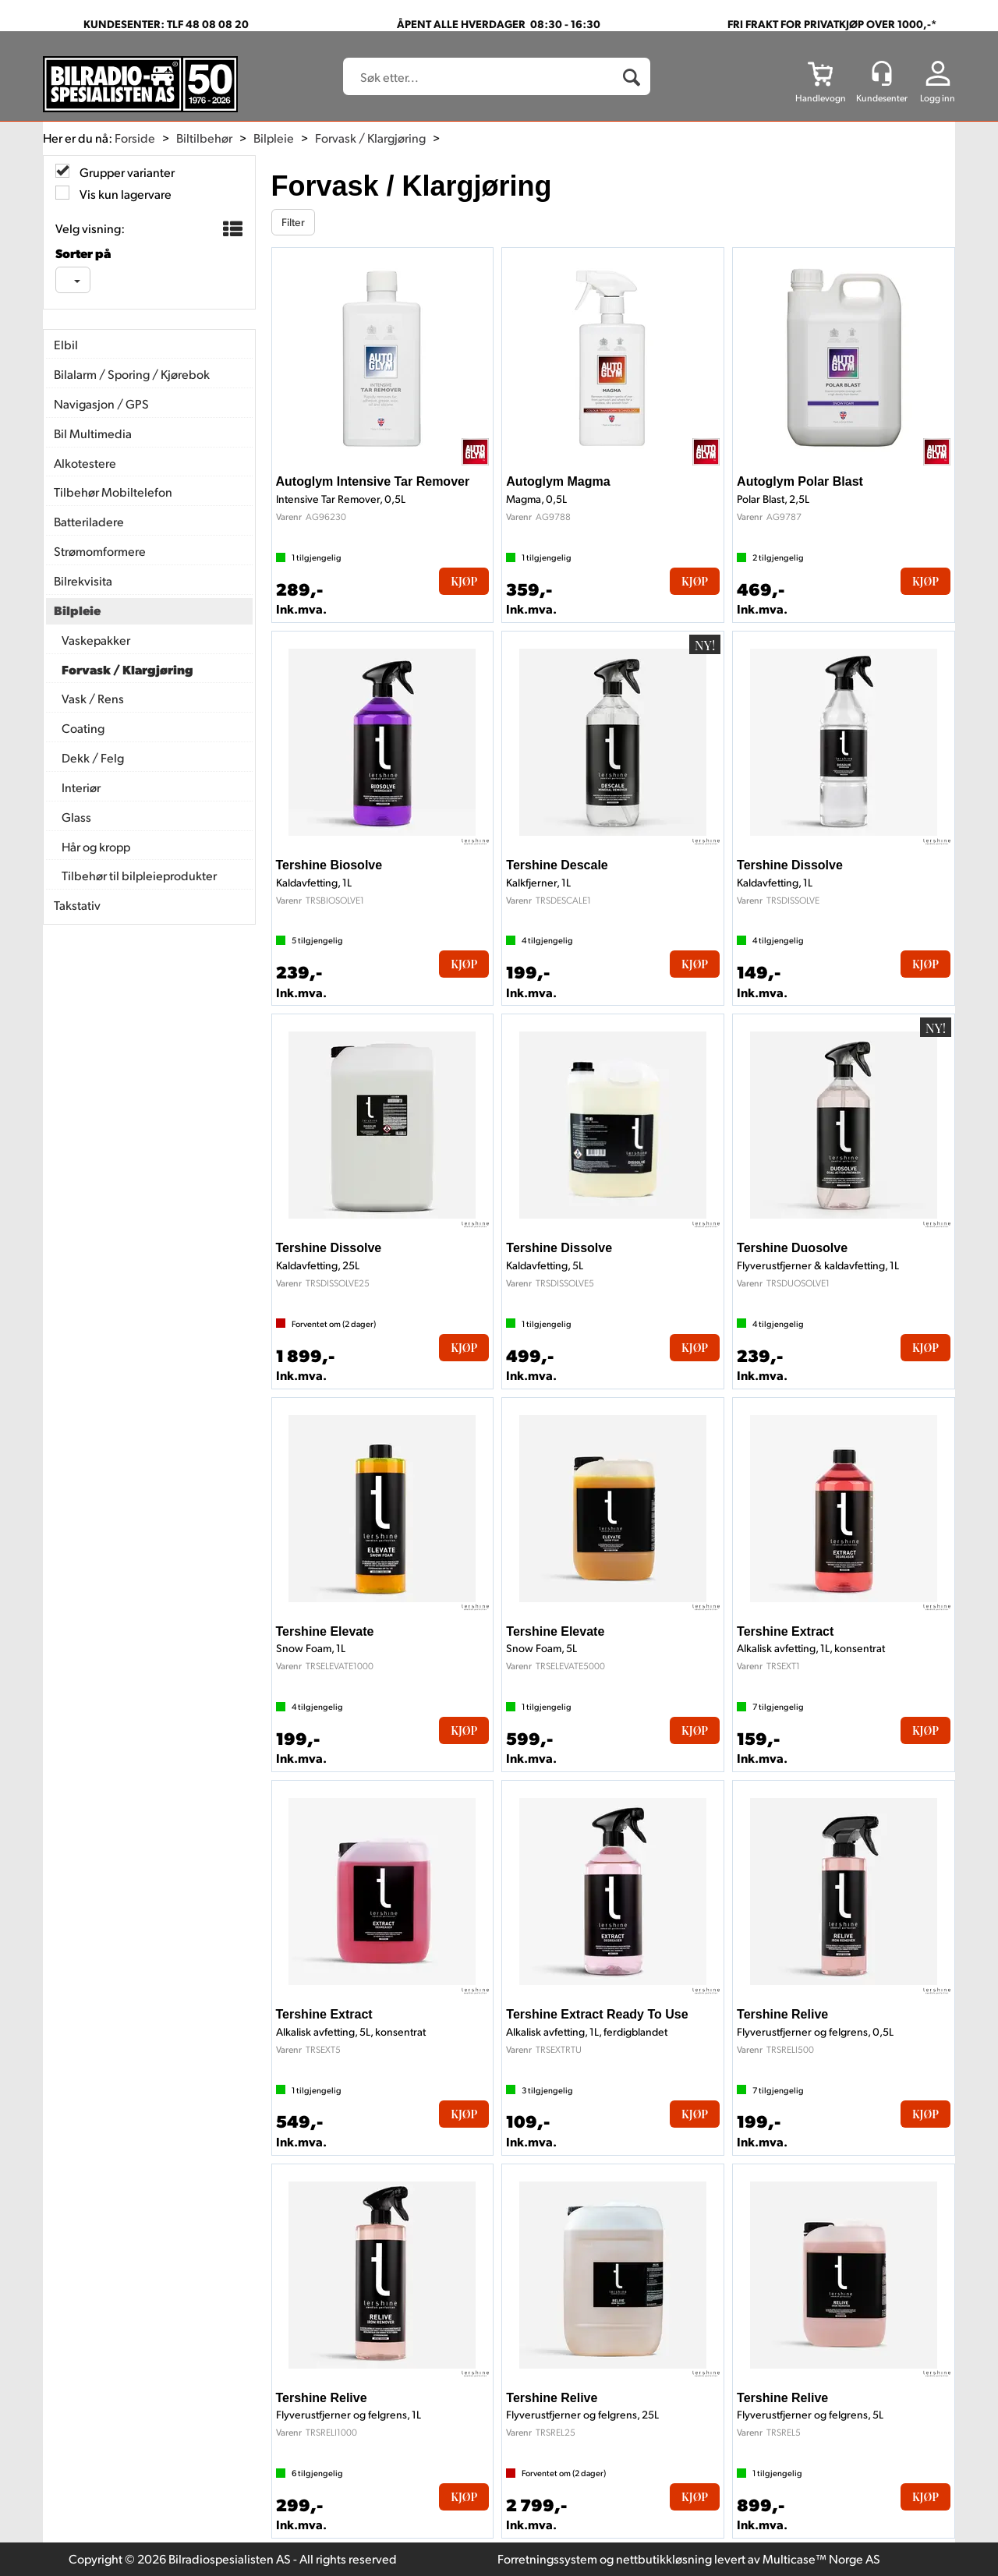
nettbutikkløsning (664, 2558)
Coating (83, 728)
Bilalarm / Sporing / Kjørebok (132, 374)
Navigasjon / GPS (101, 403)
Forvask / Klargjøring (370, 137)
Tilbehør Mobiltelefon (113, 491)
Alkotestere (85, 463)
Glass (76, 817)
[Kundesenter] (881, 73)
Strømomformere (100, 551)
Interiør (81, 787)
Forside (135, 137)
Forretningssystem (547, 2558)
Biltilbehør (204, 137)
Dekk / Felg (93, 757)
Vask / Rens (93, 698)
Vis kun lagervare (124, 194)
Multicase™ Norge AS (821, 2558)
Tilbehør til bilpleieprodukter (139, 875)
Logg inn (937, 98)
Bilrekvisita (83, 580)
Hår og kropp (96, 846)
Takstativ (77, 905)
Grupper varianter (126, 172)
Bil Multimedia (93, 433)
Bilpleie (273, 137)
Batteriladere (89, 521)
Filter (293, 221)
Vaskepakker (96, 640)
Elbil (66, 344)
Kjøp (464, 581)
